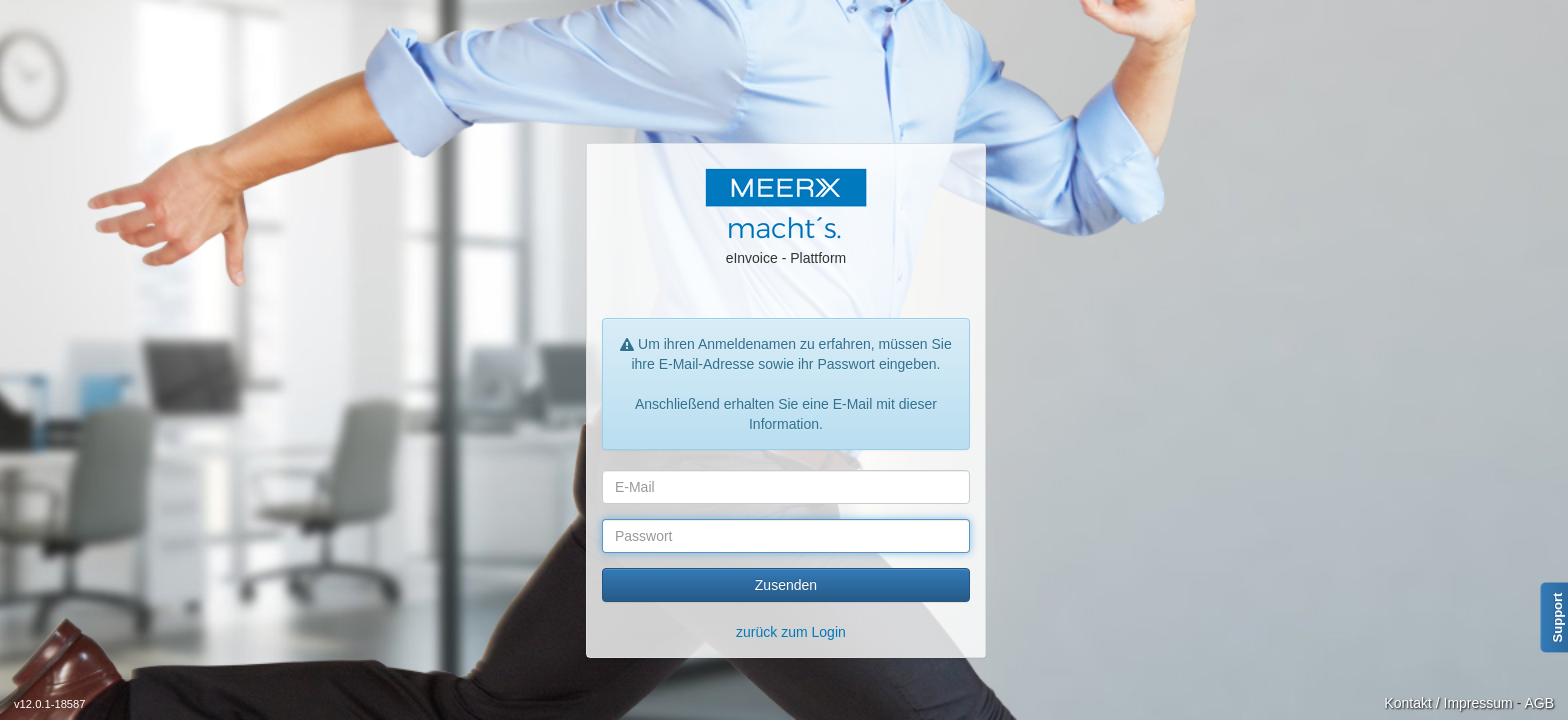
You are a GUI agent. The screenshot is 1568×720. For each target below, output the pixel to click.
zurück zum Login (791, 632)
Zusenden (786, 585)
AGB (1539, 703)
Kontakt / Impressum (1448, 703)
